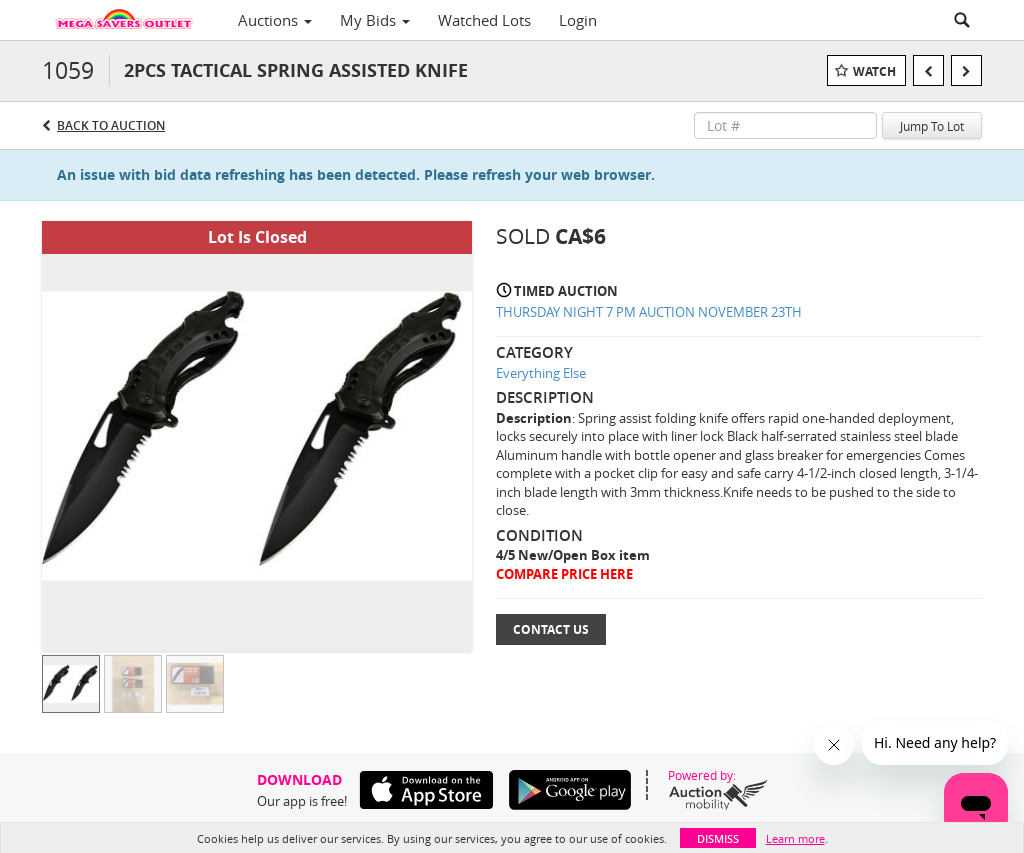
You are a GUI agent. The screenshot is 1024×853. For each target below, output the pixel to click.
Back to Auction (111, 125)
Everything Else (541, 373)
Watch (874, 71)
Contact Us (551, 629)
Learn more (795, 838)
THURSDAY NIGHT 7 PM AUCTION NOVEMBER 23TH (649, 312)
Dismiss (718, 838)
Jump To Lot (932, 126)
